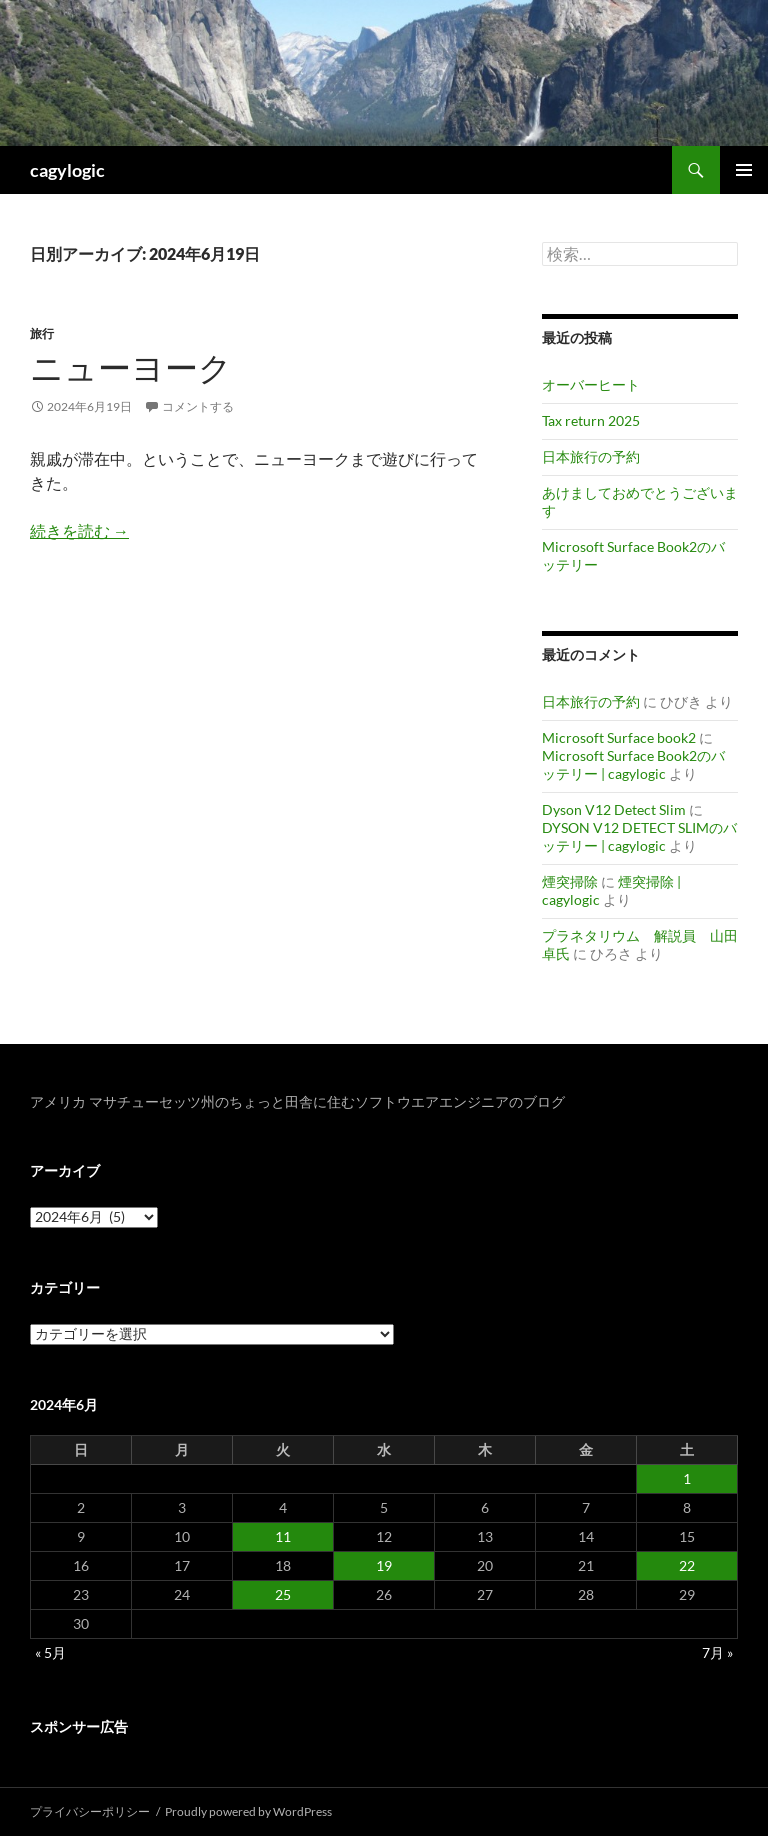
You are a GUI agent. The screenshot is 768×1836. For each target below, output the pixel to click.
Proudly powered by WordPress (248, 1811)
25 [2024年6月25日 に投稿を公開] (283, 1594)
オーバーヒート (591, 384)
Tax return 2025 (591, 420)
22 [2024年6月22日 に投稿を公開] (687, 1565)
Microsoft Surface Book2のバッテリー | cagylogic (633, 764)
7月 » (717, 1652)
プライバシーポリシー (90, 1811)
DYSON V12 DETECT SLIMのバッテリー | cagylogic (639, 836)
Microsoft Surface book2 (619, 737)
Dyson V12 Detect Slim (614, 809)
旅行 (42, 333)
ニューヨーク (131, 367)
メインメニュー (744, 170)
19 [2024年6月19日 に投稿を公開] (384, 1565)
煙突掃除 (570, 881)
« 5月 (50, 1652)
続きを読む (79, 530)
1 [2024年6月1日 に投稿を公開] (687, 1478)
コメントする (198, 406)
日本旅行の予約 (591, 456)
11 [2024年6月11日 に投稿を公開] (283, 1536)
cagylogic (67, 170)
